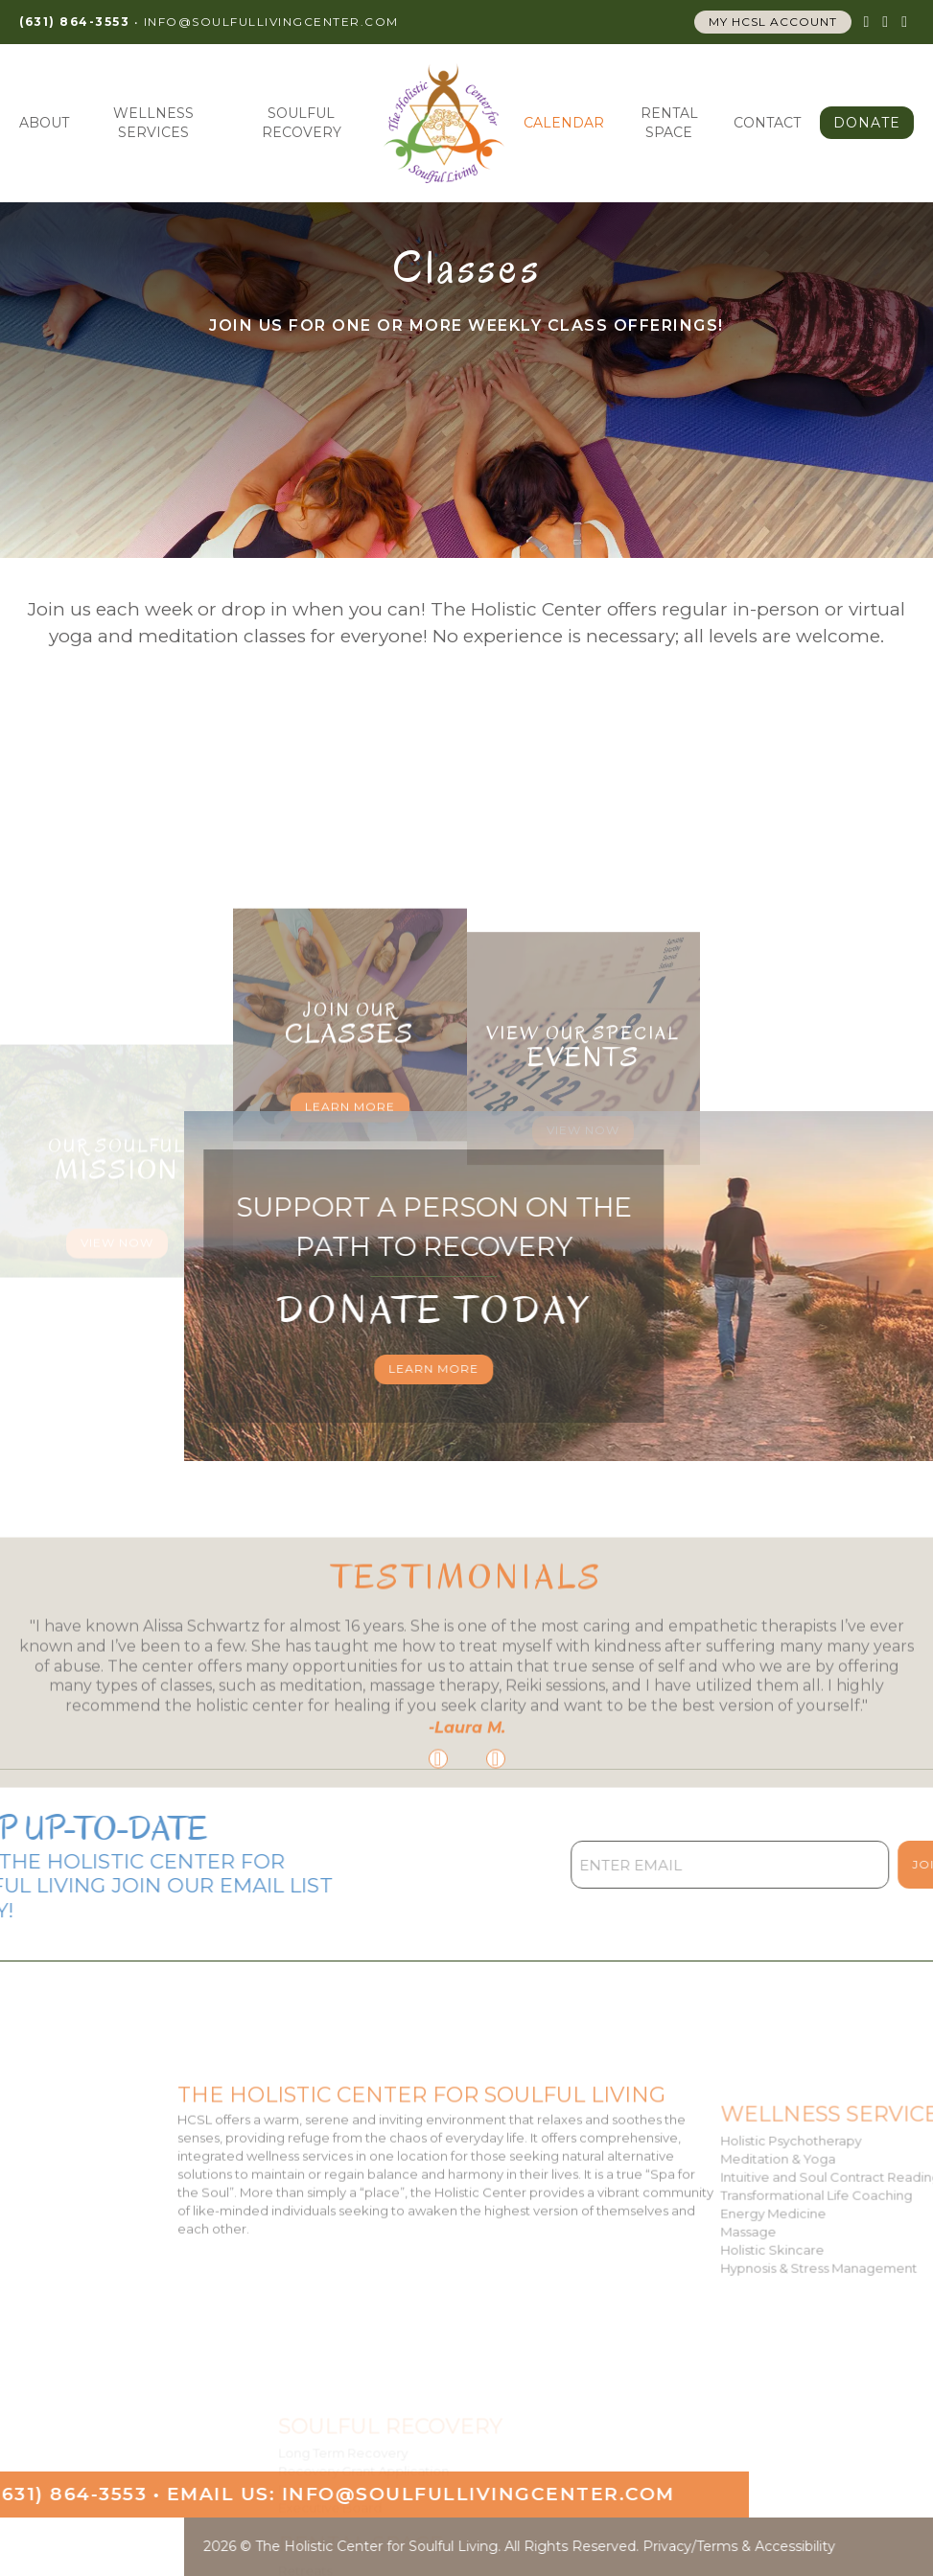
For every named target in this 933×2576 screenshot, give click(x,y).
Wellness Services (153, 123)
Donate (866, 122)
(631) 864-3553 (74, 21)
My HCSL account (773, 21)
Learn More (350, 1220)
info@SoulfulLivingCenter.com (271, 21)
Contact (767, 122)
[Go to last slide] (438, 1872)
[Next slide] (495, 1872)
